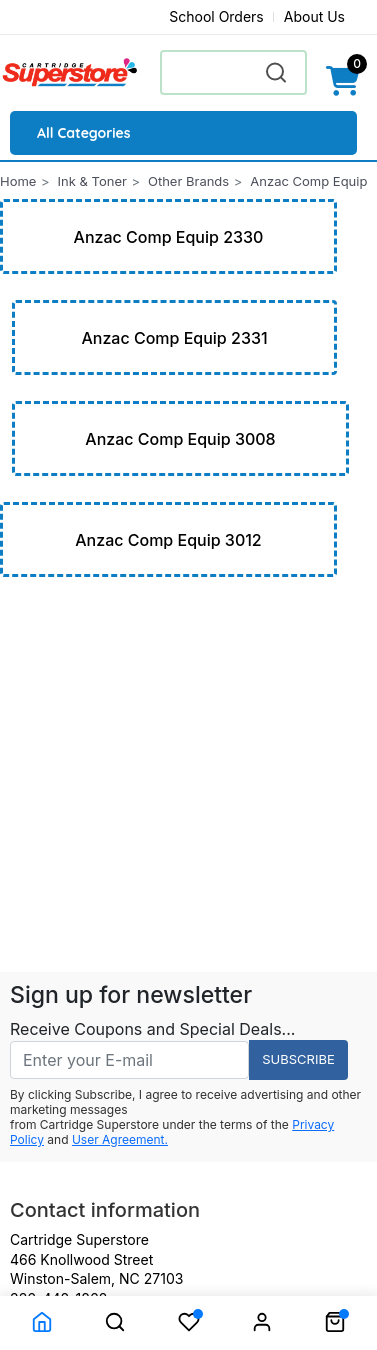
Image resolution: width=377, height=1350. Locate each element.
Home (18, 181)
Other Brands (188, 181)
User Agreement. (120, 1139)
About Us (314, 16)
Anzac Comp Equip (308, 181)
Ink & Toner (92, 181)
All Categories (84, 133)
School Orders (216, 16)
